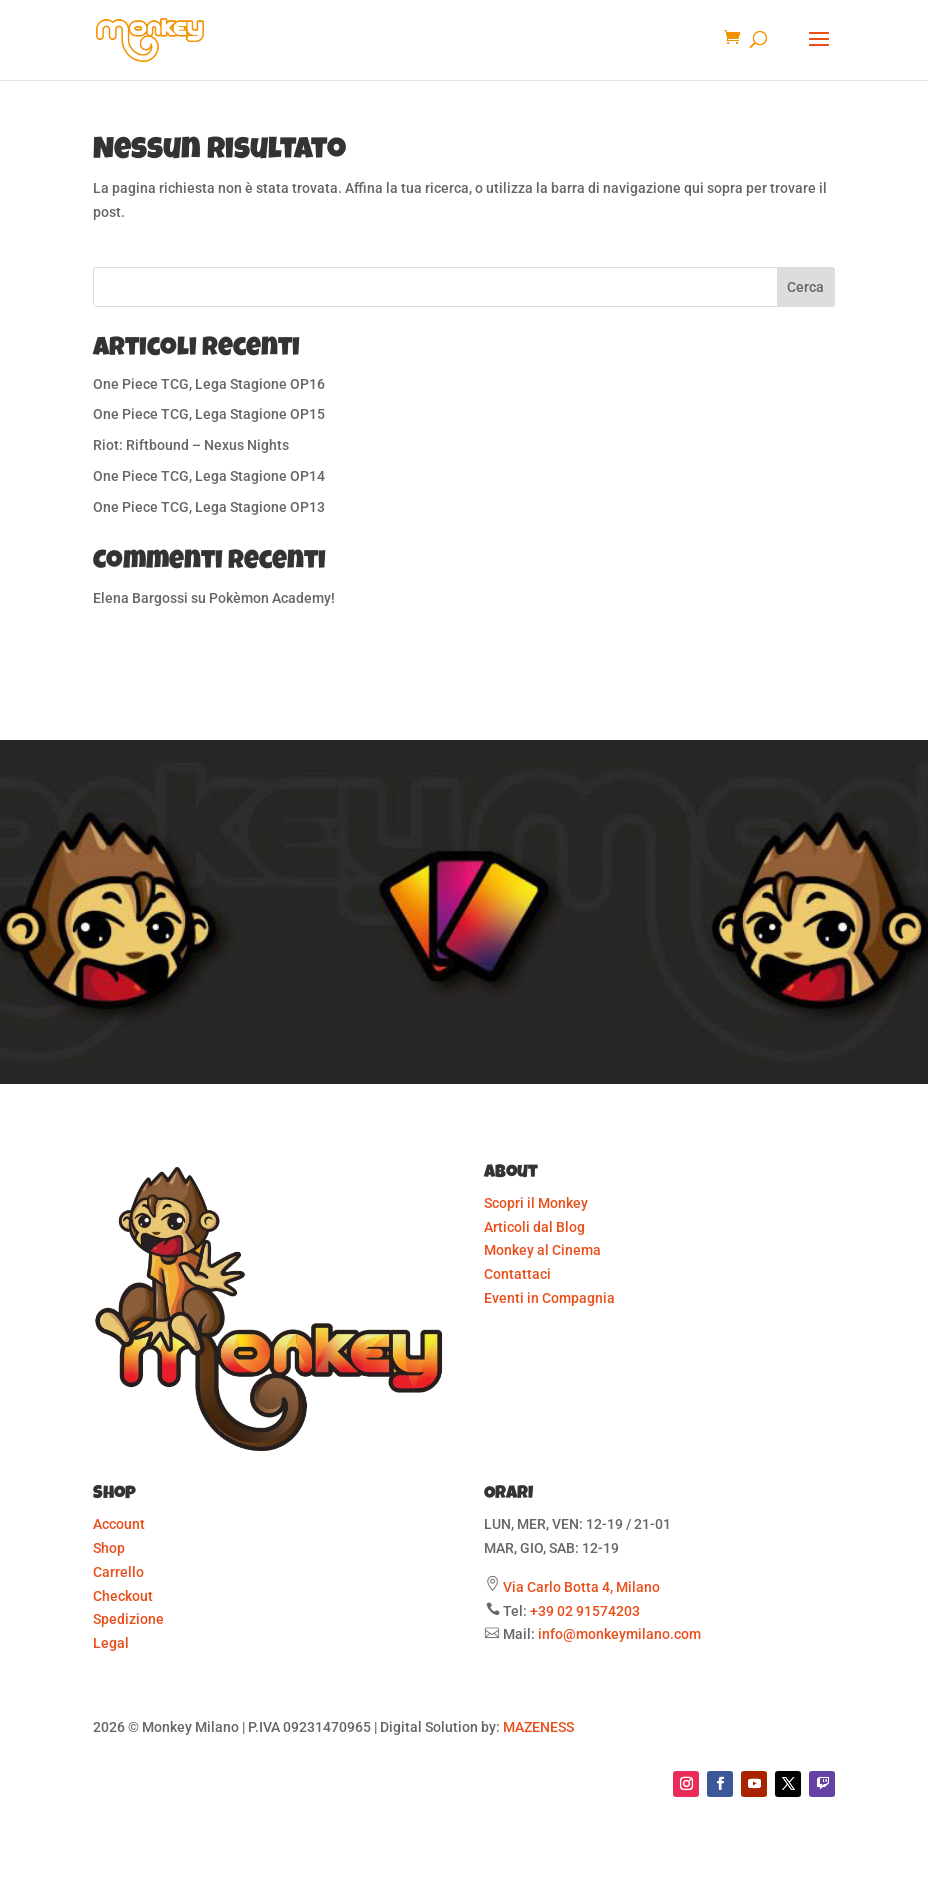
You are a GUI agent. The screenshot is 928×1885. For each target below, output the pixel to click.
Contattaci (517, 1274)
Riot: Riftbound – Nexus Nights (191, 445)
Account (119, 1524)
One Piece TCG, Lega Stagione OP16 (209, 384)
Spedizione (128, 1619)
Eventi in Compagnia (549, 1298)
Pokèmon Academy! (272, 598)
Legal (111, 1643)
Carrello (118, 1572)
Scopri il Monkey (536, 1203)
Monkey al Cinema (542, 1250)
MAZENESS (538, 1727)
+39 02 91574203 (585, 1611)
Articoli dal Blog (534, 1227)
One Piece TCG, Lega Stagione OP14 (209, 476)
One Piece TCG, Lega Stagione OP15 (209, 414)
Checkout (123, 1596)
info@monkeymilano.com (619, 1634)
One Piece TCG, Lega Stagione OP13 (209, 507)
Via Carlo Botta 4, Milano (581, 1587)
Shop (109, 1548)
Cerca (805, 287)
